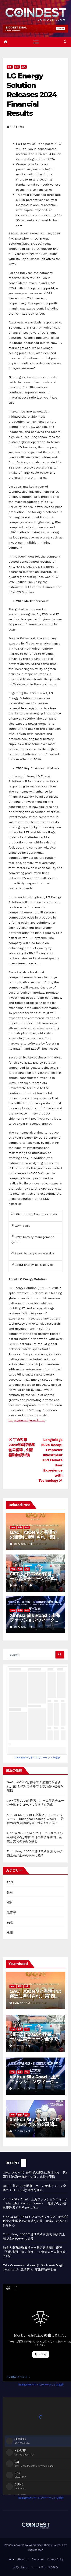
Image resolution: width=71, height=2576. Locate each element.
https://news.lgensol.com (27, 1420)
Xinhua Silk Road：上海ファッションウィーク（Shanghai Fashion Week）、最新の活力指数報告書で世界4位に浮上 (35, 1819)
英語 (17, 67)
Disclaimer (38, 2559)
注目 (27, 1527)
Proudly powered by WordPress (23, 2545)
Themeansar (35, 2549)
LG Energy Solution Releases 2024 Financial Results (32, 94)
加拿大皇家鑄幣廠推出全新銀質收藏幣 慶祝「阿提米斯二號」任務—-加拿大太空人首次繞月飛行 (34, 2252)
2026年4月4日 (21, 2003)
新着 (10, 67)
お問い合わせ (20, 2567)
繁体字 (11, 1912)
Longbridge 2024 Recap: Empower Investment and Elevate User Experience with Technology (50, 1460)
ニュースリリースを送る (44, 2567)
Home (11, 2559)
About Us (23, 2559)
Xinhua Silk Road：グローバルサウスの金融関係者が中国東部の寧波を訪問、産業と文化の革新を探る (35, 1837)
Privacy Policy (55, 2559)
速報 (24, 67)
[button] (65, 42)
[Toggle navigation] (36, 42)
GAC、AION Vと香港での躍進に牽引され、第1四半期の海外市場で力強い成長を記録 (35, 1786)
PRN (13, 1527)
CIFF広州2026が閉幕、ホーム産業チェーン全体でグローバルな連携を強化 (35, 1578)
